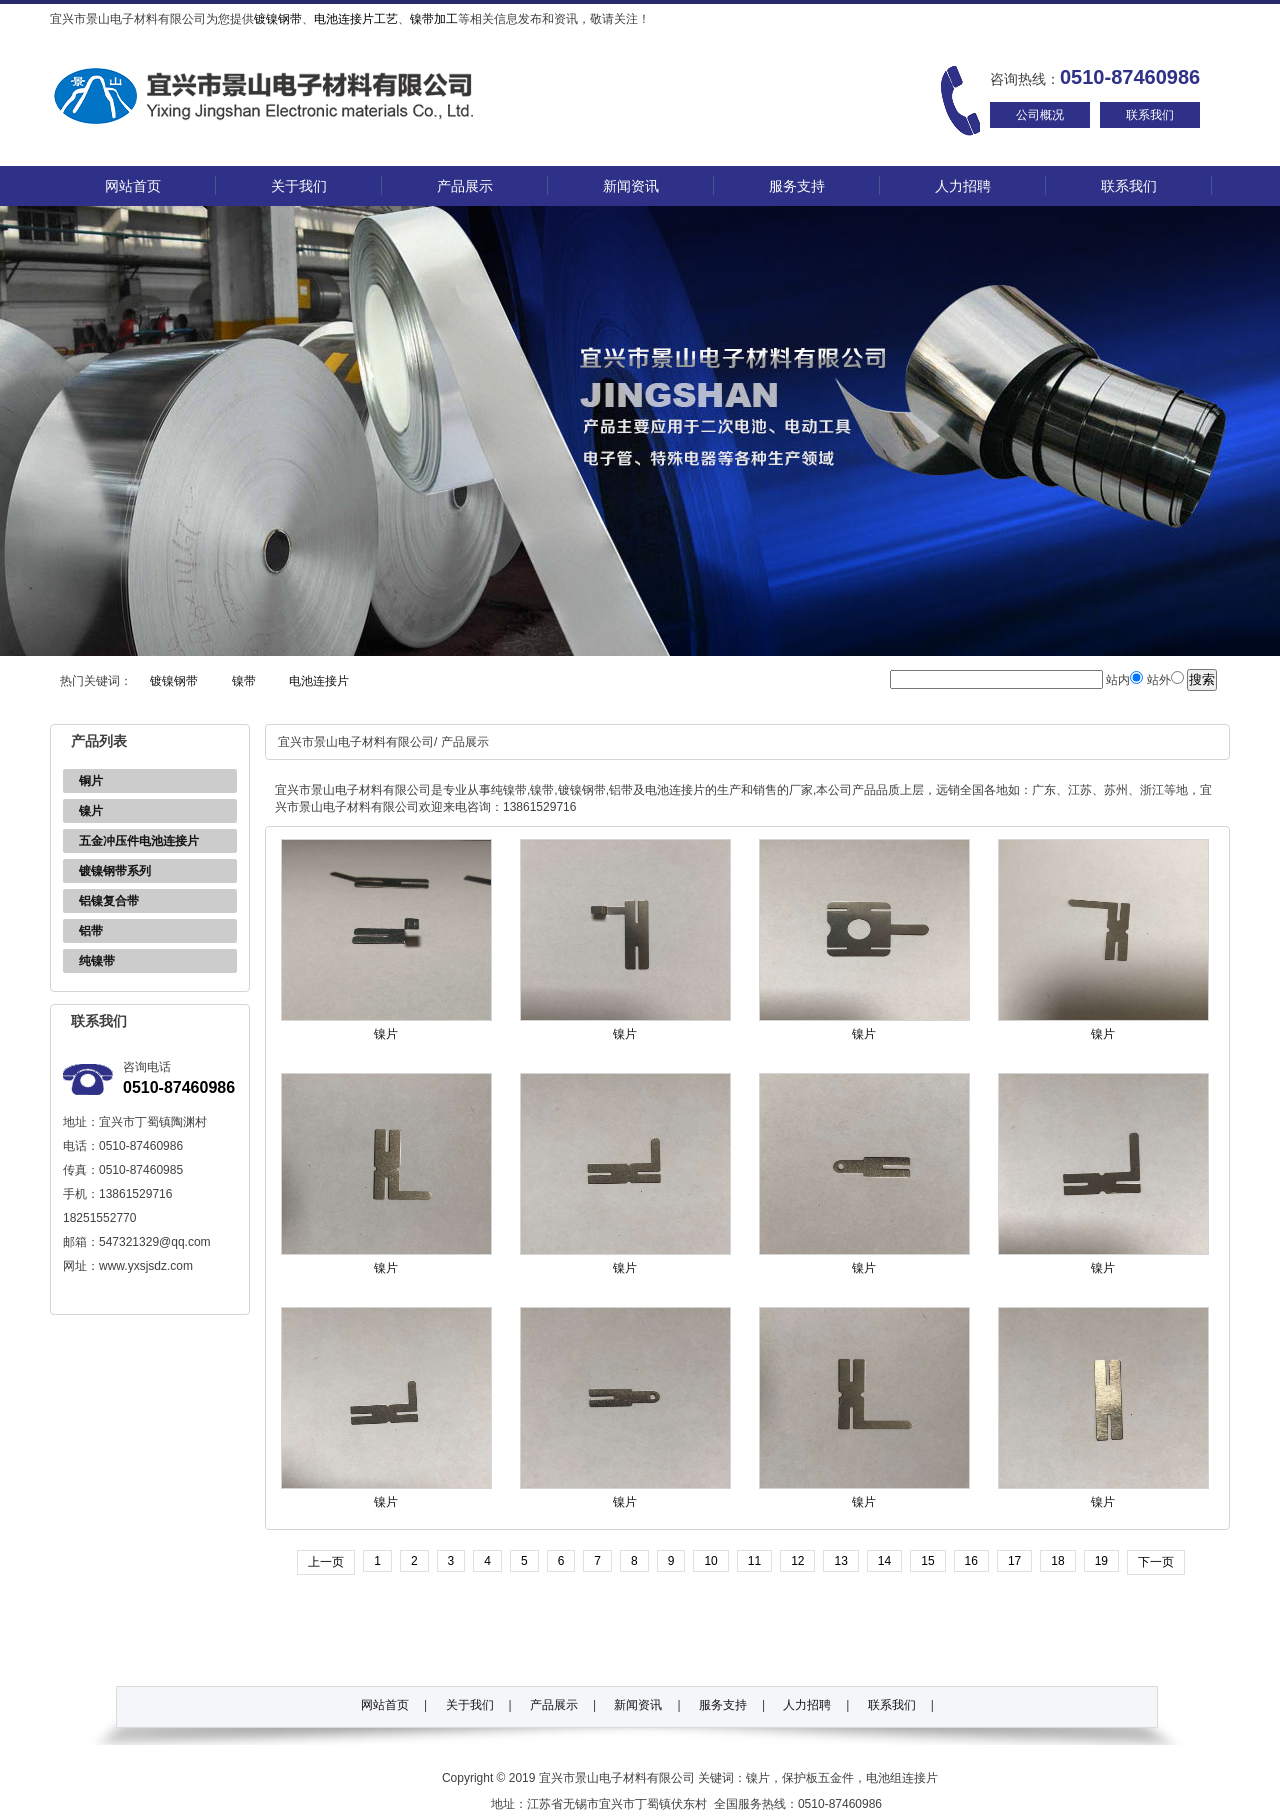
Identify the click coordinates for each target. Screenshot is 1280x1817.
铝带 (91, 931)
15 (927, 1561)
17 (1014, 1561)
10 (710, 1561)
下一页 (1156, 1562)
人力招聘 (963, 186)
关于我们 (299, 186)
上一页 (326, 1562)
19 (1101, 1561)
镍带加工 (434, 19)
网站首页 (133, 186)
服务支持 (797, 186)
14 (884, 1561)
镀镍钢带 (278, 19)
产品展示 (465, 186)
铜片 (91, 781)
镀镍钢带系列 (115, 871)
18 (1057, 1561)
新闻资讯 (631, 186)
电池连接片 (319, 681)
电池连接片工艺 (356, 19)
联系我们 (1150, 115)
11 (754, 1561)
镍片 (91, 811)
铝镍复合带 (109, 901)
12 (797, 1561)
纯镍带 (97, 961)
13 (840, 1561)
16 (971, 1561)
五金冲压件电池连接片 (139, 841)
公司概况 (1040, 115)
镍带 (244, 681)
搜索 (1202, 679)
